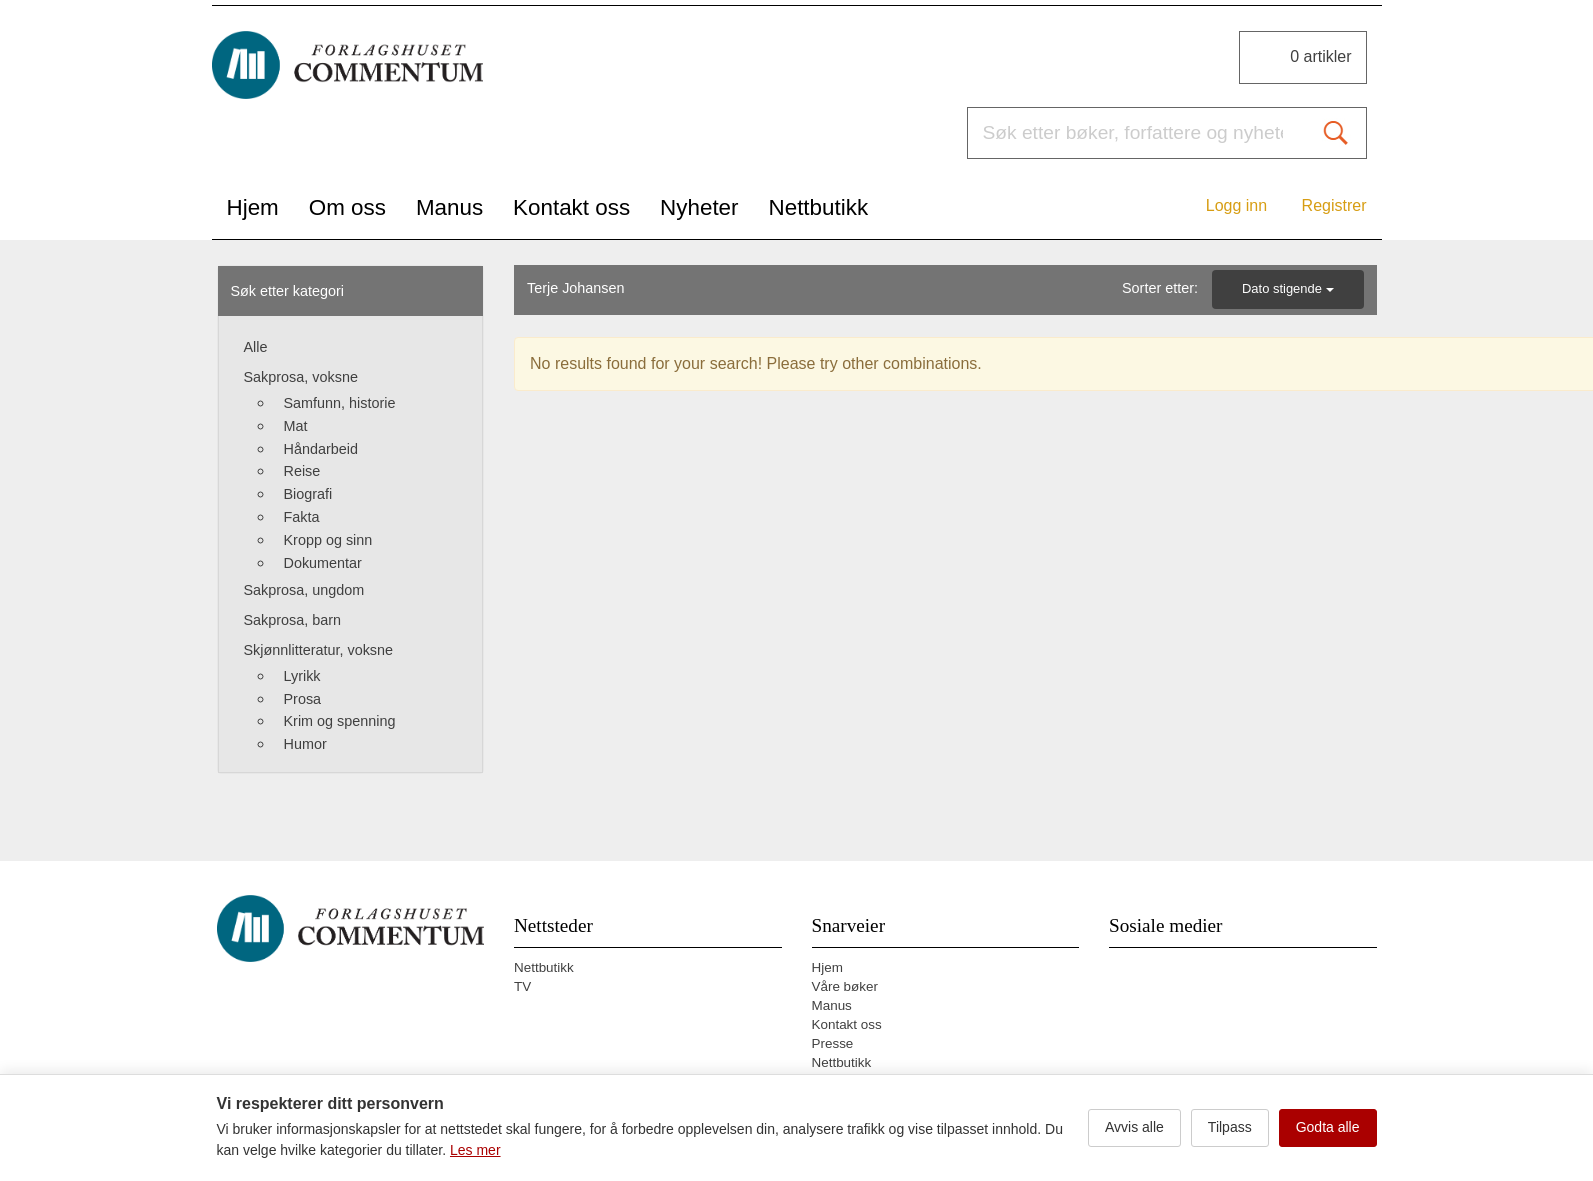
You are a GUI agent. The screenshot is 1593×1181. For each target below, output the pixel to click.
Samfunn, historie (340, 403)
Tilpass (1230, 1127)
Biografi (308, 494)
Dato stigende (1288, 288)
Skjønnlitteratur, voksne (319, 650)
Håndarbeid (321, 449)
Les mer (475, 1150)
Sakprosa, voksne (301, 377)
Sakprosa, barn (293, 620)
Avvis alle (1134, 1127)
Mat (296, 426)
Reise (302, 471)
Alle (256, 347)
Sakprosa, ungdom (304, 590)
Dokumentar (323, 563)
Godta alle (1328, 1127)
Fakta (302, 517)
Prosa (303, 699)
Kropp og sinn (328, 540)
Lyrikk (302, 676)
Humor (305, 744)
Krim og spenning (340, 721)
